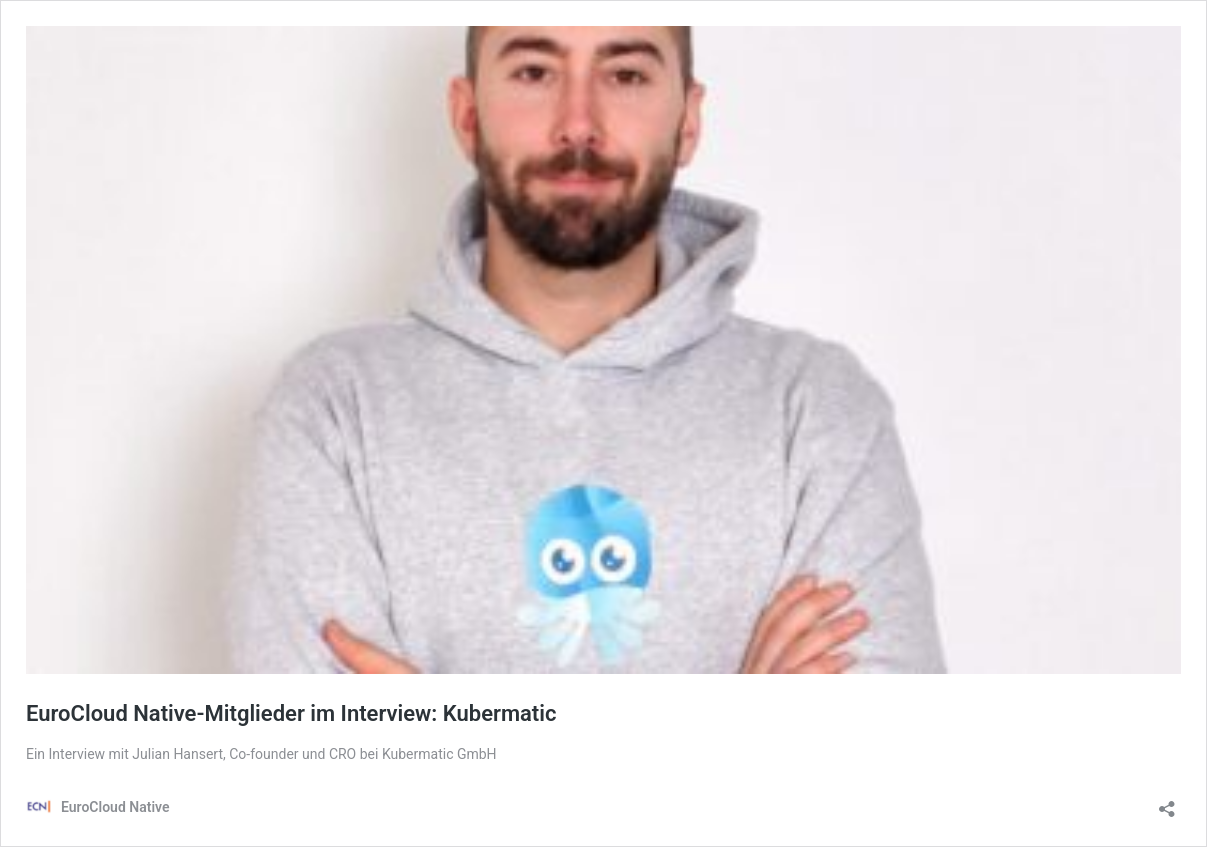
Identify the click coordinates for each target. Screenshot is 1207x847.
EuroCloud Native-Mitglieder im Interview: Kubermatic (291, 713)
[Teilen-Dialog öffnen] (1167, 802)
